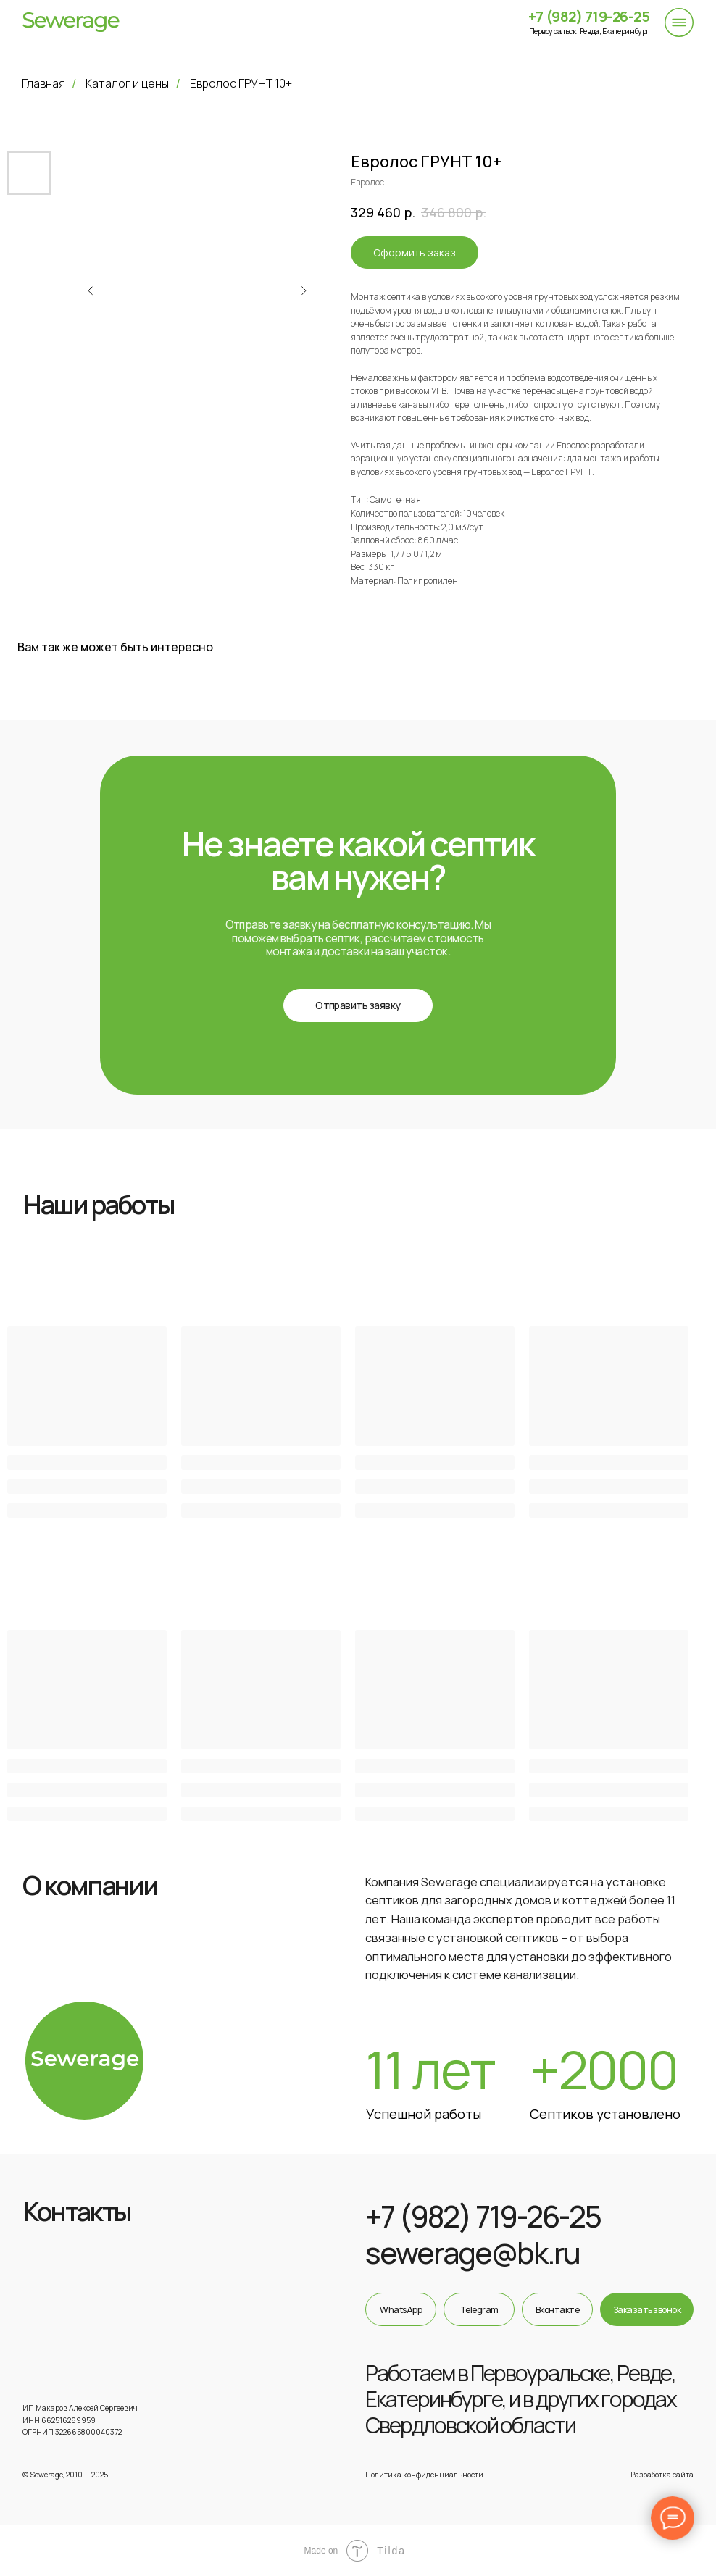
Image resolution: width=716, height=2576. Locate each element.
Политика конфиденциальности (424, 2475)
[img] (71, 22)
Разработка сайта (662, 2475)
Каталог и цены (127, 84)
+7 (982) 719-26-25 (589, 16)
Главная (43, 84)
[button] (358, 1005)
